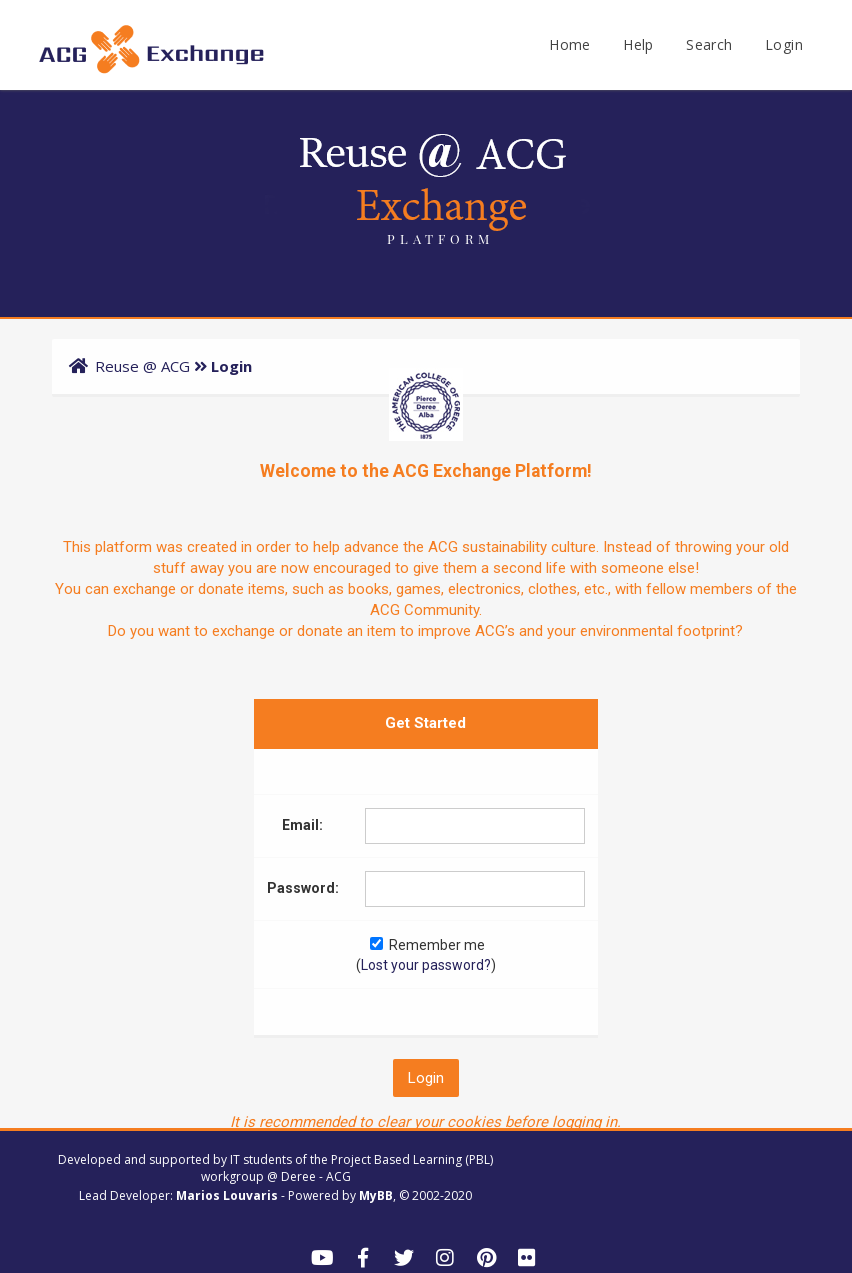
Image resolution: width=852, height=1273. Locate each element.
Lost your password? (426, 965)
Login (784, 44)
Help (638, 44)
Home (570, 44)
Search (709, 44)
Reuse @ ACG (142, 366)
